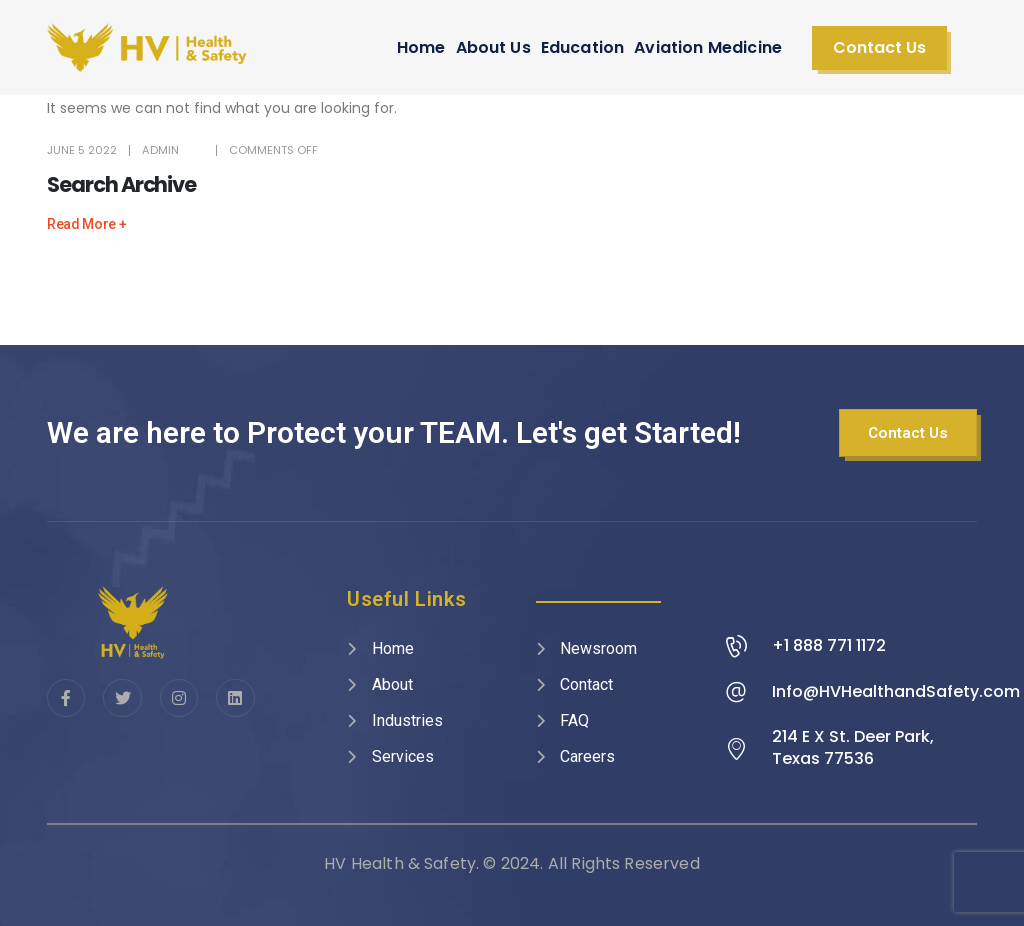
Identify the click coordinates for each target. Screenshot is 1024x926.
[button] (879, 48)
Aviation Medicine (708, 47)
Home (421, 47)
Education (582, 47)
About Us (493, 47)
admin (160, 150)
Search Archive (121, 184)
